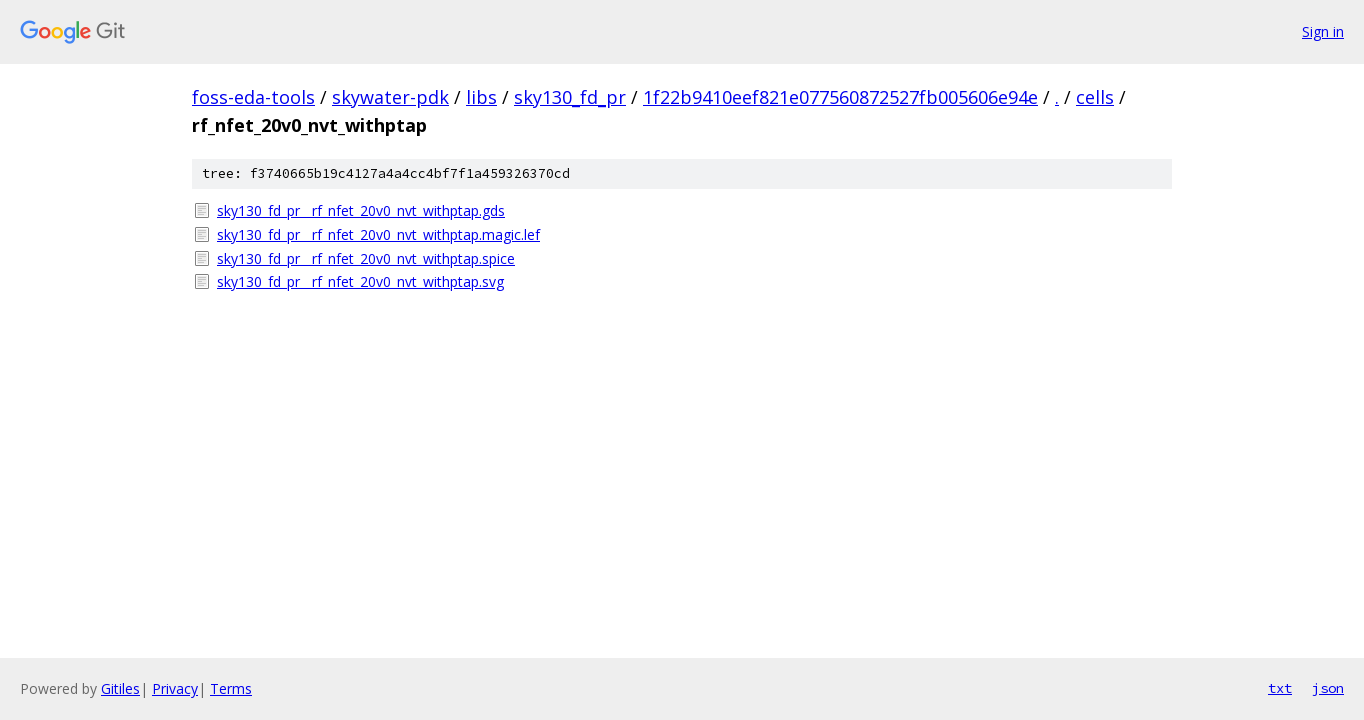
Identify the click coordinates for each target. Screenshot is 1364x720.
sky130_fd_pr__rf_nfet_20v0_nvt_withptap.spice (366, 258)
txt (1280, 688)
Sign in (1323, 31)
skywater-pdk (390, 97)
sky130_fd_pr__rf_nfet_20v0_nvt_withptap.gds (361, 210)
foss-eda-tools (253, 97)
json (1328, 688)
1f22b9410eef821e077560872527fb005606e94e (840, 97)
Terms (231, 688)
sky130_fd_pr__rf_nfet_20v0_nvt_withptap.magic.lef (378, 234)
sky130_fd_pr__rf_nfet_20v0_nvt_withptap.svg (360, 281)
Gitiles (120, 688)
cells (1095, 97)
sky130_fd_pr (570, 97)
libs (481, 97)
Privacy (175, 688)
